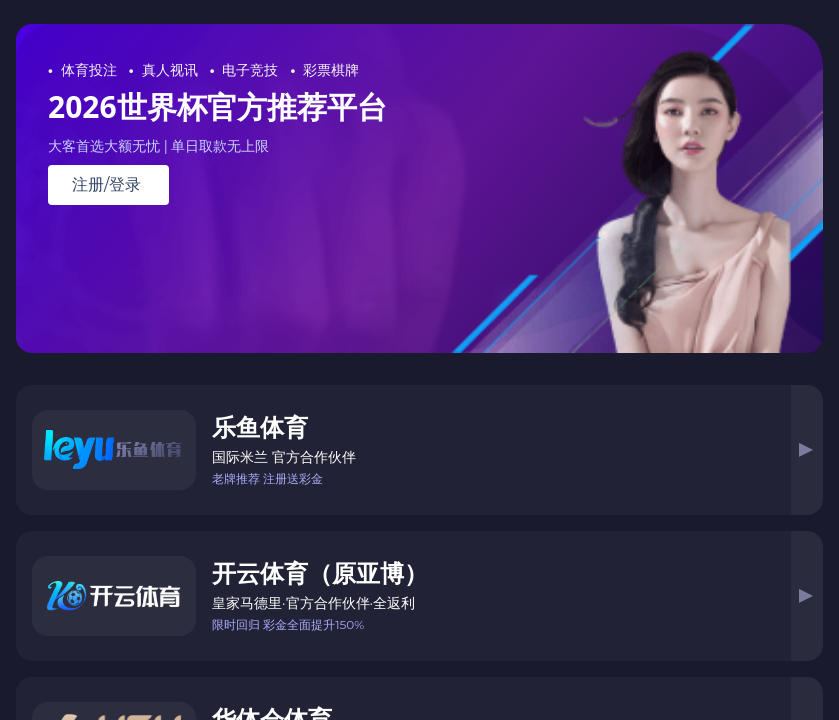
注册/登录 (107, 185)
